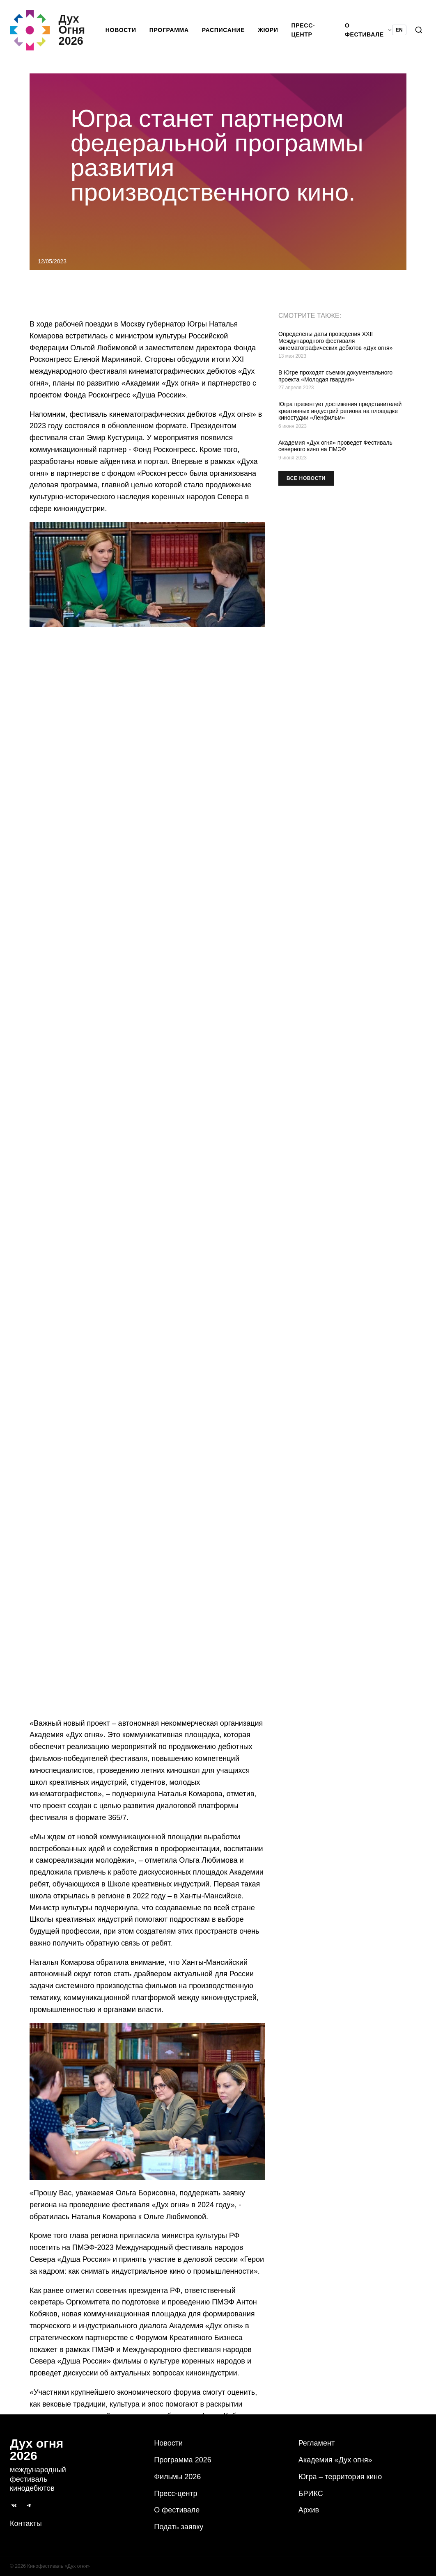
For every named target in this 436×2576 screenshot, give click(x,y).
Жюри (269, 31)
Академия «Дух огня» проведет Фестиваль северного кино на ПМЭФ (335, 448)
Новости (122, 31)
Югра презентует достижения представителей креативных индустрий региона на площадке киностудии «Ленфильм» (340, 413)
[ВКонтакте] (14, 2505)
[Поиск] (418, 31)
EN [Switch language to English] (399, 31)
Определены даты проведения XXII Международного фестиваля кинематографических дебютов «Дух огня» (335, 343)
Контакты (26, 2523)
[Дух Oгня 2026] (58, 31)
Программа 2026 (182, 2460)
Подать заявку (178, 2527)
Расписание (225, 31)
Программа (170, 31)
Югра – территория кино (340, 2477)
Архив (308, 2510)
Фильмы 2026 (177, 2477)
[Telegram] (29, 2505)
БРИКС (310, 2493)
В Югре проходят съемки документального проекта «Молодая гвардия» (335, 378)
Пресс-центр (305, 31)
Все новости (306, 480)
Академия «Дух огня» (335, 2460)
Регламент (316, 2443)
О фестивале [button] (369, 31)
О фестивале (177, 2510)
